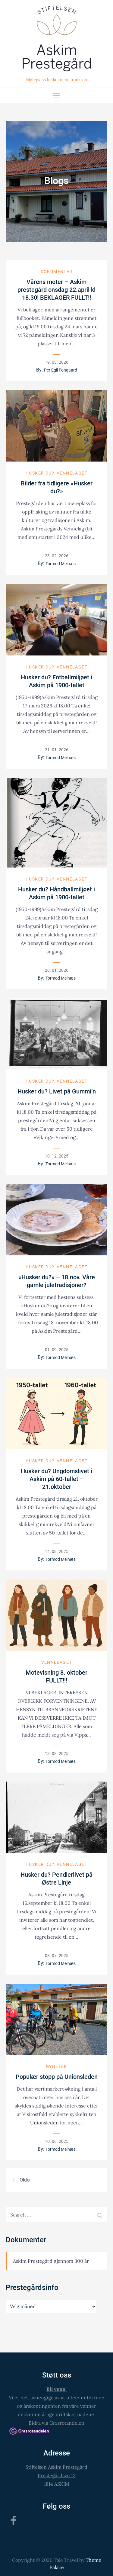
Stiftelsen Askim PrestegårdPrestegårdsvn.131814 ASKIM (56, 2475)
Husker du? (40, 473)
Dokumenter (57, 271)
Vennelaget (72, 473)
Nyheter (56, 2066)
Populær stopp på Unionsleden (57, 2076)
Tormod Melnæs (61, 563)
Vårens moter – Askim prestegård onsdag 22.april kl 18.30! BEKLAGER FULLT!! (56, 289)
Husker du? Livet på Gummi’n (56, 1091)
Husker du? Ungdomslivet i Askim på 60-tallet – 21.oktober (56, 1478)
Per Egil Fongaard (60, 370)
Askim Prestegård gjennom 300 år (51, 2261)
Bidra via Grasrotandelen (56, 2423)
